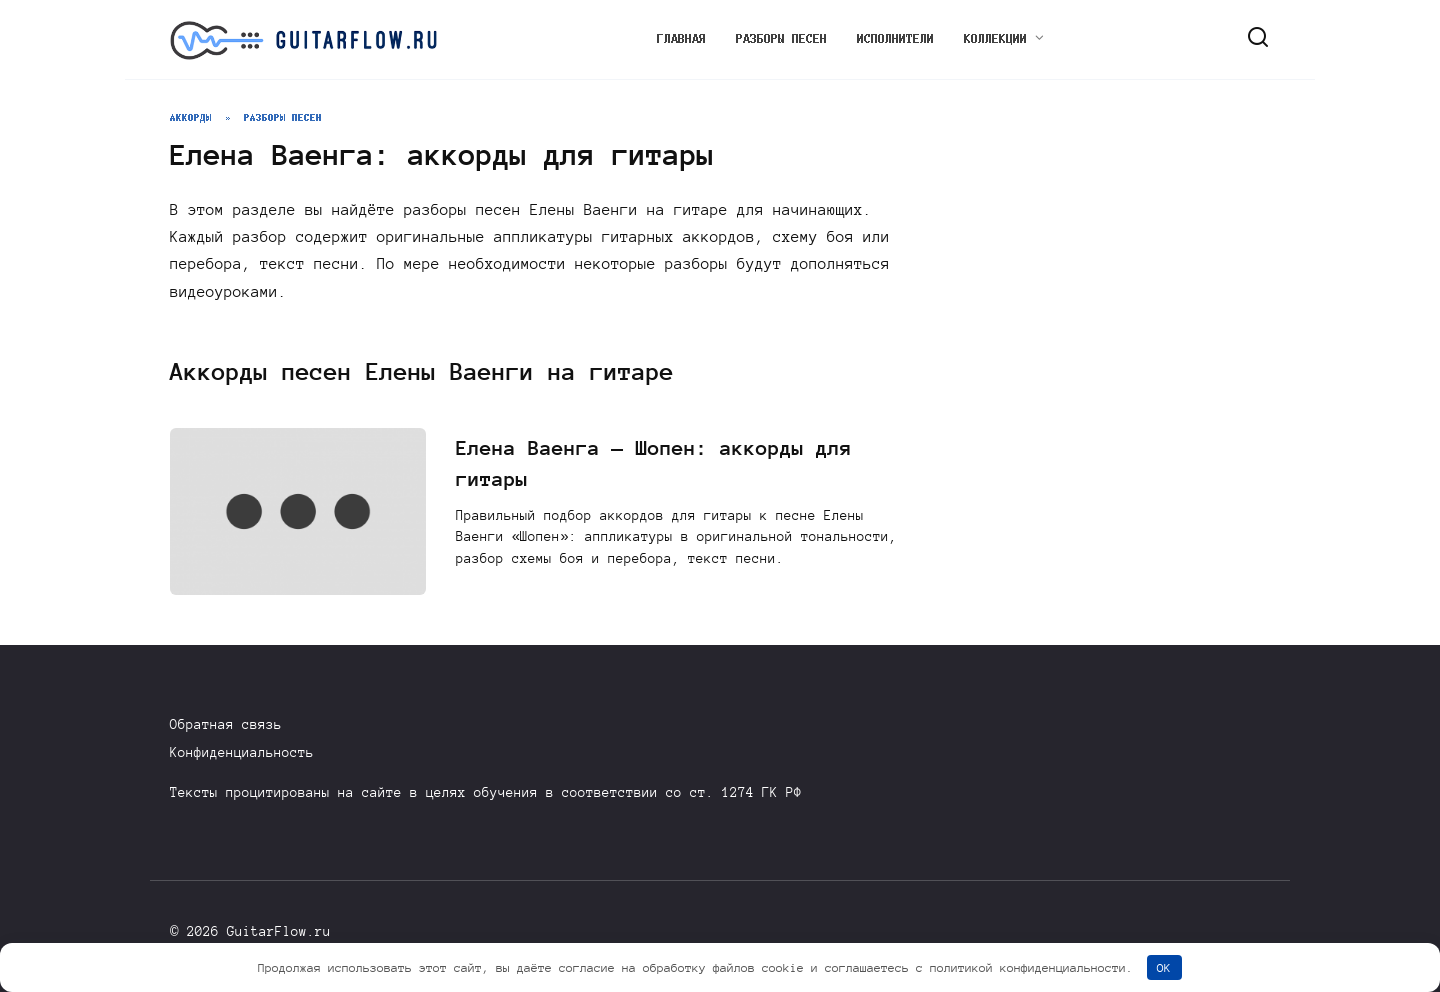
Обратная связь (226, 724)
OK (1164, 967)
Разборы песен (781, 39)
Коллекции (995, 39)
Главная (681, 39)
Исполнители (895, 39)
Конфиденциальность (242, 752)
